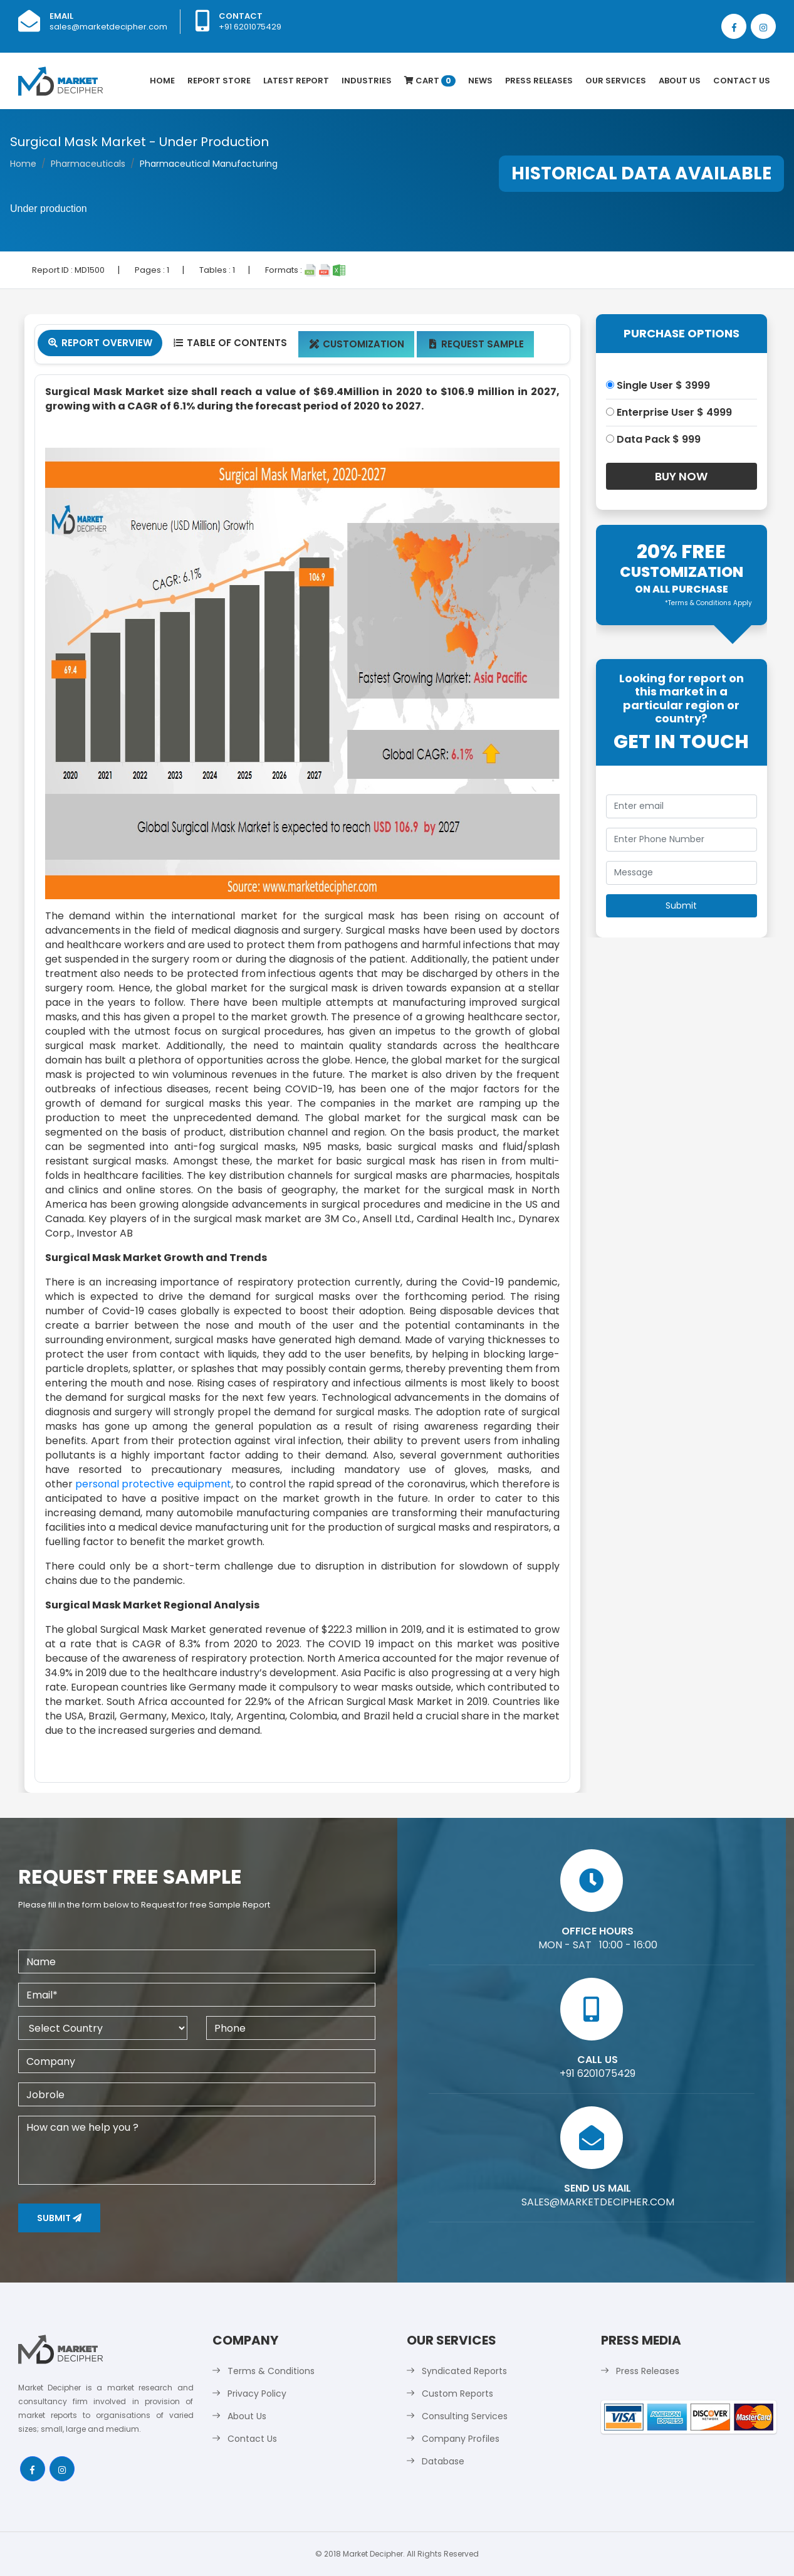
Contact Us (741, 81)
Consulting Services (465, 2416)
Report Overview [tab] (100, 342)
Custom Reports (457, 2393)
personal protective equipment (153, 1484)
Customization (356, 344)
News (480, 81)
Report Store (219, 81)
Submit (59, 2218)
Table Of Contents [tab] (229, 342)
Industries (367, 81)
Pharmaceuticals (88, 163)
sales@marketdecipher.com (108, 27)
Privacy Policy (256, 2393)
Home (162, 81)
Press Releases (539, 81)
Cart (430, 81)
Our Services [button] (615, 81)
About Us (680, 81)
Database (443, 2461)
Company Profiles (460, 2438)
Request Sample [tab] (475, 344)
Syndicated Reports (464, 2371)
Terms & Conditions (271, 2371)
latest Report (296, 81)
